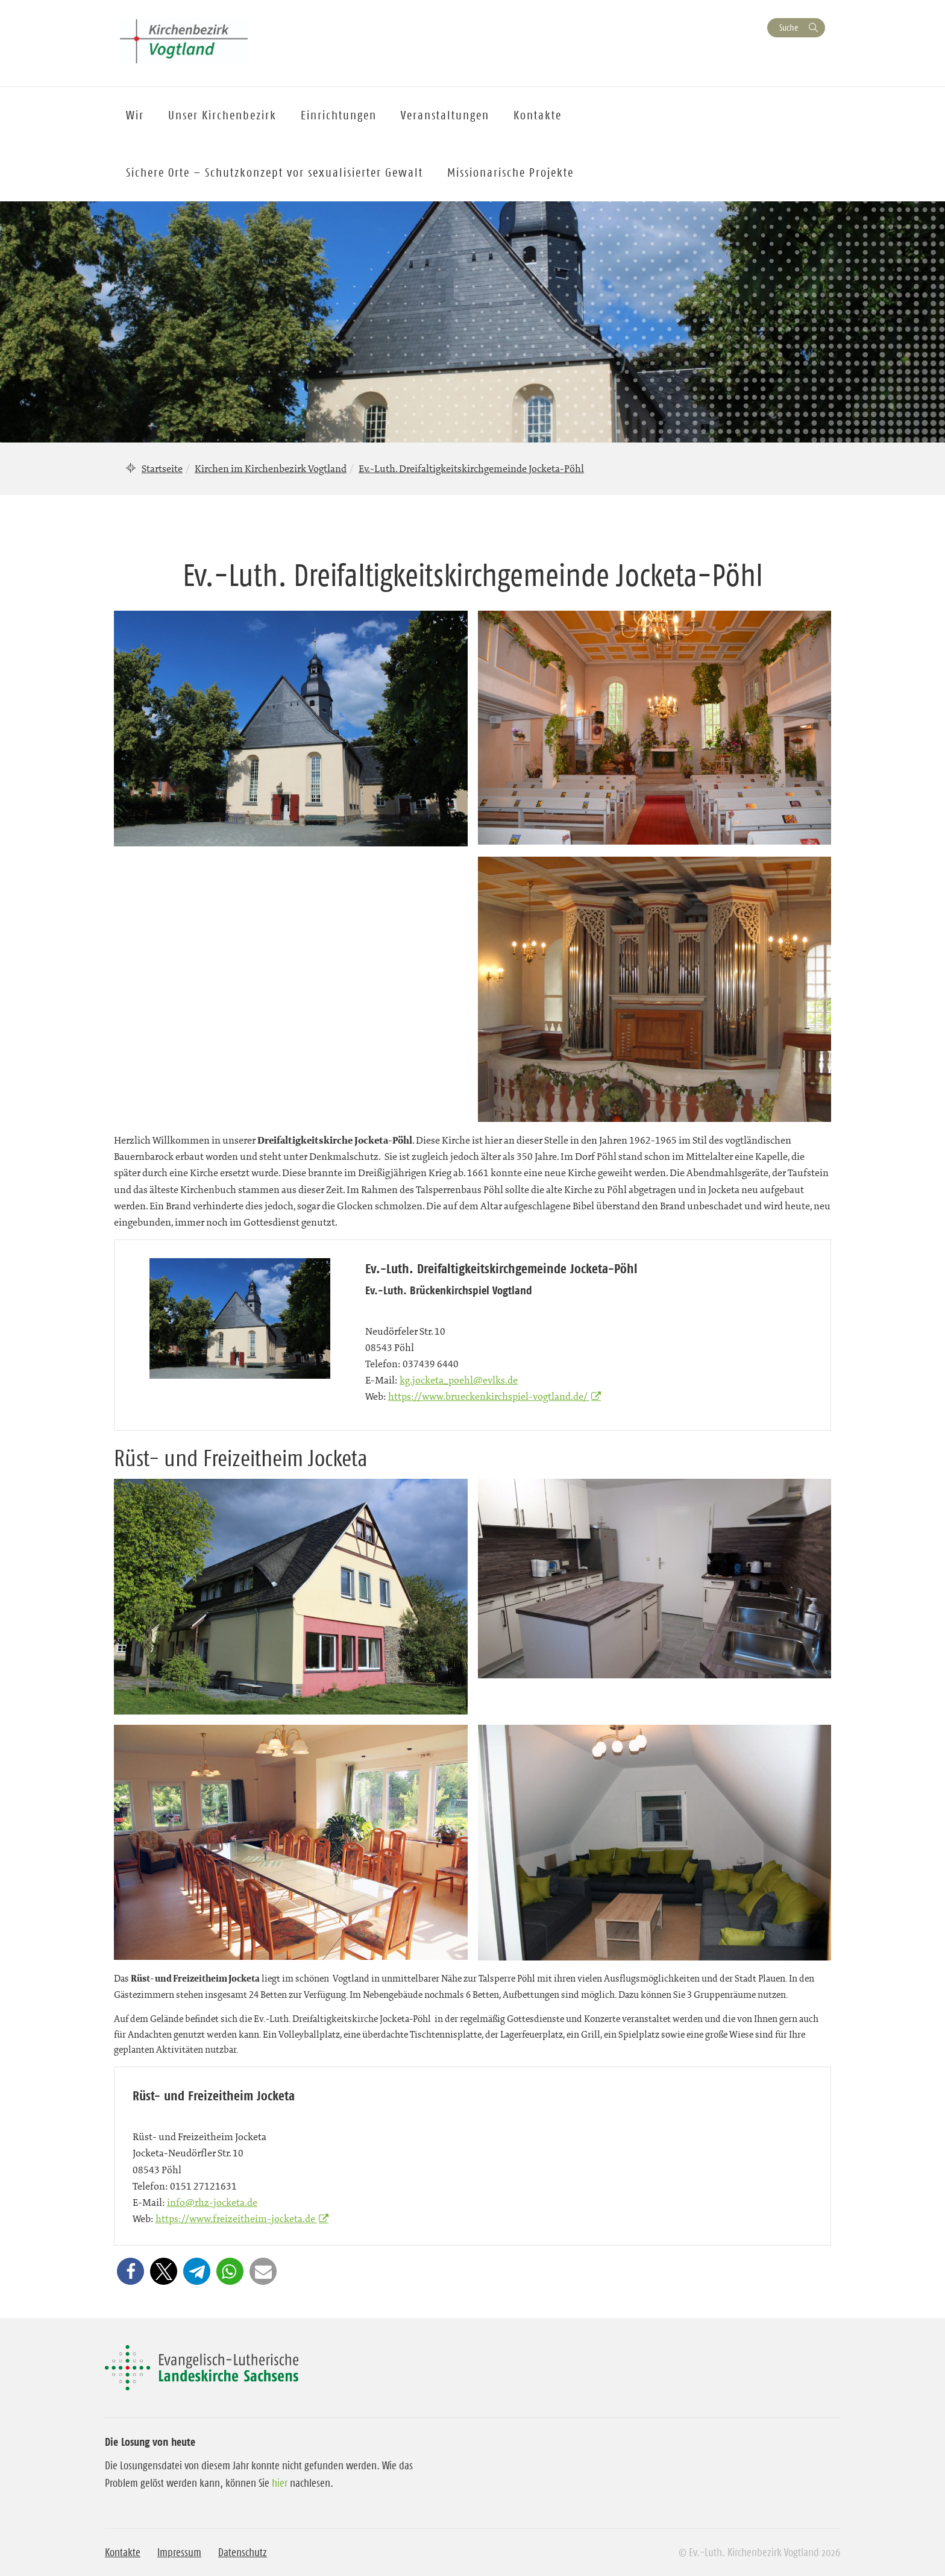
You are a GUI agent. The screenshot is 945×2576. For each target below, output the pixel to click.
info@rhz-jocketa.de (212, 2202)
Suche (788, 27)
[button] (130, 2271)
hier (279, 2483)
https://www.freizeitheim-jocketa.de (236, 2218)
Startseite (162, 468)
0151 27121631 (203, 2186)
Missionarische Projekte (510, 172)
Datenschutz (242, 2552)
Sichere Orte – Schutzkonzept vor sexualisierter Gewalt (274, 172)
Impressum (179, 2552)
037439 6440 (431, 1363)
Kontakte (122, 2552)
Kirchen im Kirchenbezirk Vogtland (271, 468)
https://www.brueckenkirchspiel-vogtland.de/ (488, 1396)
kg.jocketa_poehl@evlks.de (459, 1380)
